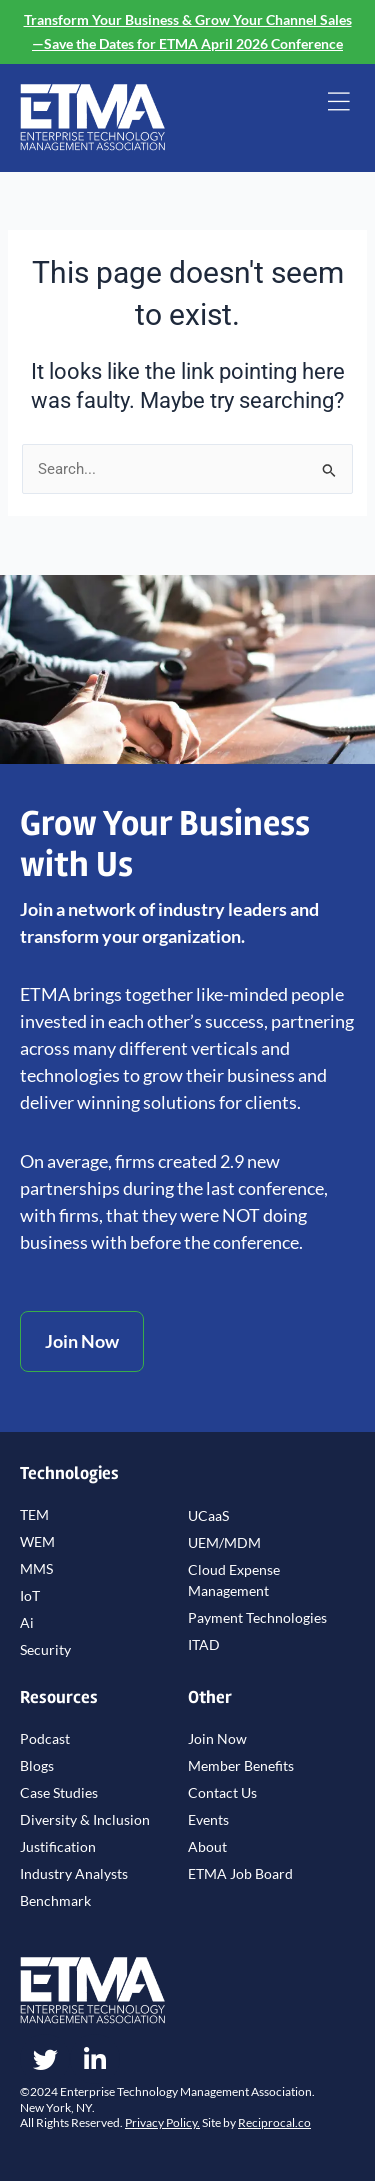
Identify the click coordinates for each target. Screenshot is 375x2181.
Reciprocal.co (274, 2122)
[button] (338, 104)
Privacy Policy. (162, 2122)
